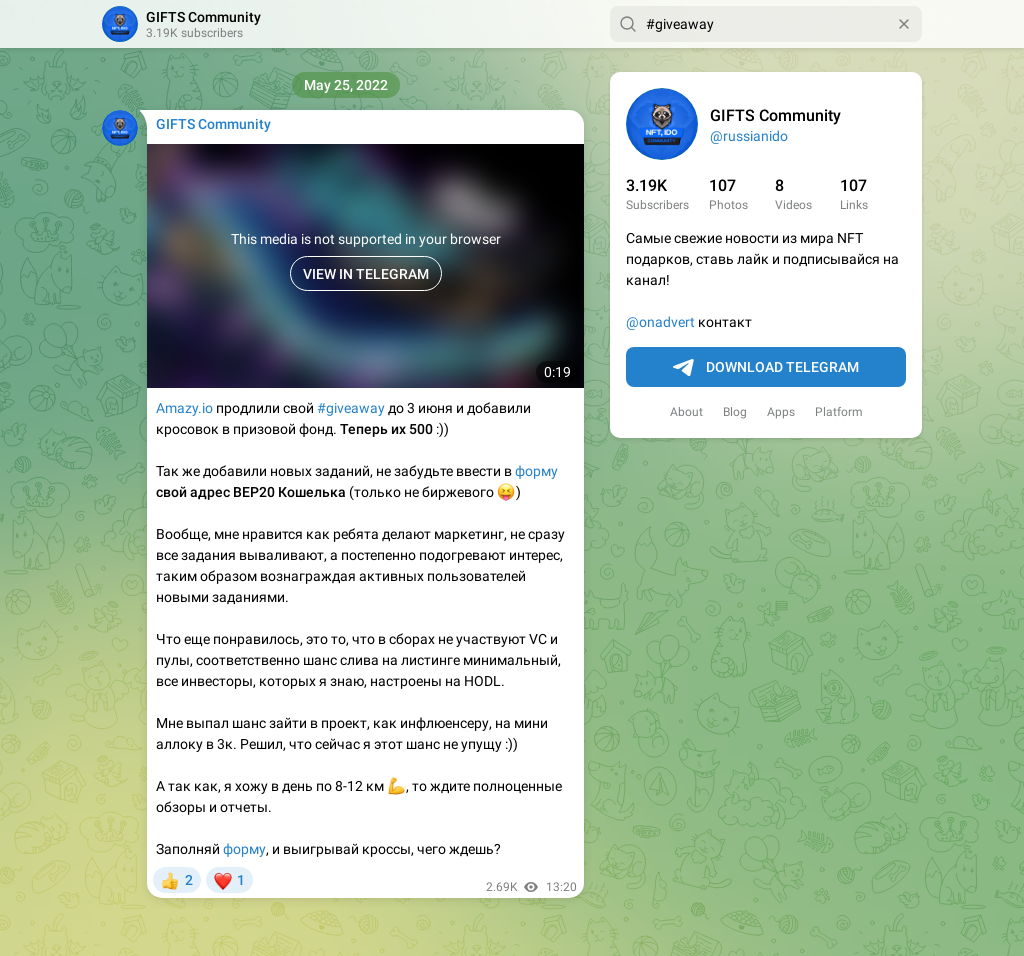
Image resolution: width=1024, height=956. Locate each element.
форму (536, 471)
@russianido (749, 136)
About (686, 412)
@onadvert (660, 322)
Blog (735, 412)
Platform (839, 412)
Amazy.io (184, 408)
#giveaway (351, 408)
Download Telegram (766, 368)
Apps (781, 412)
